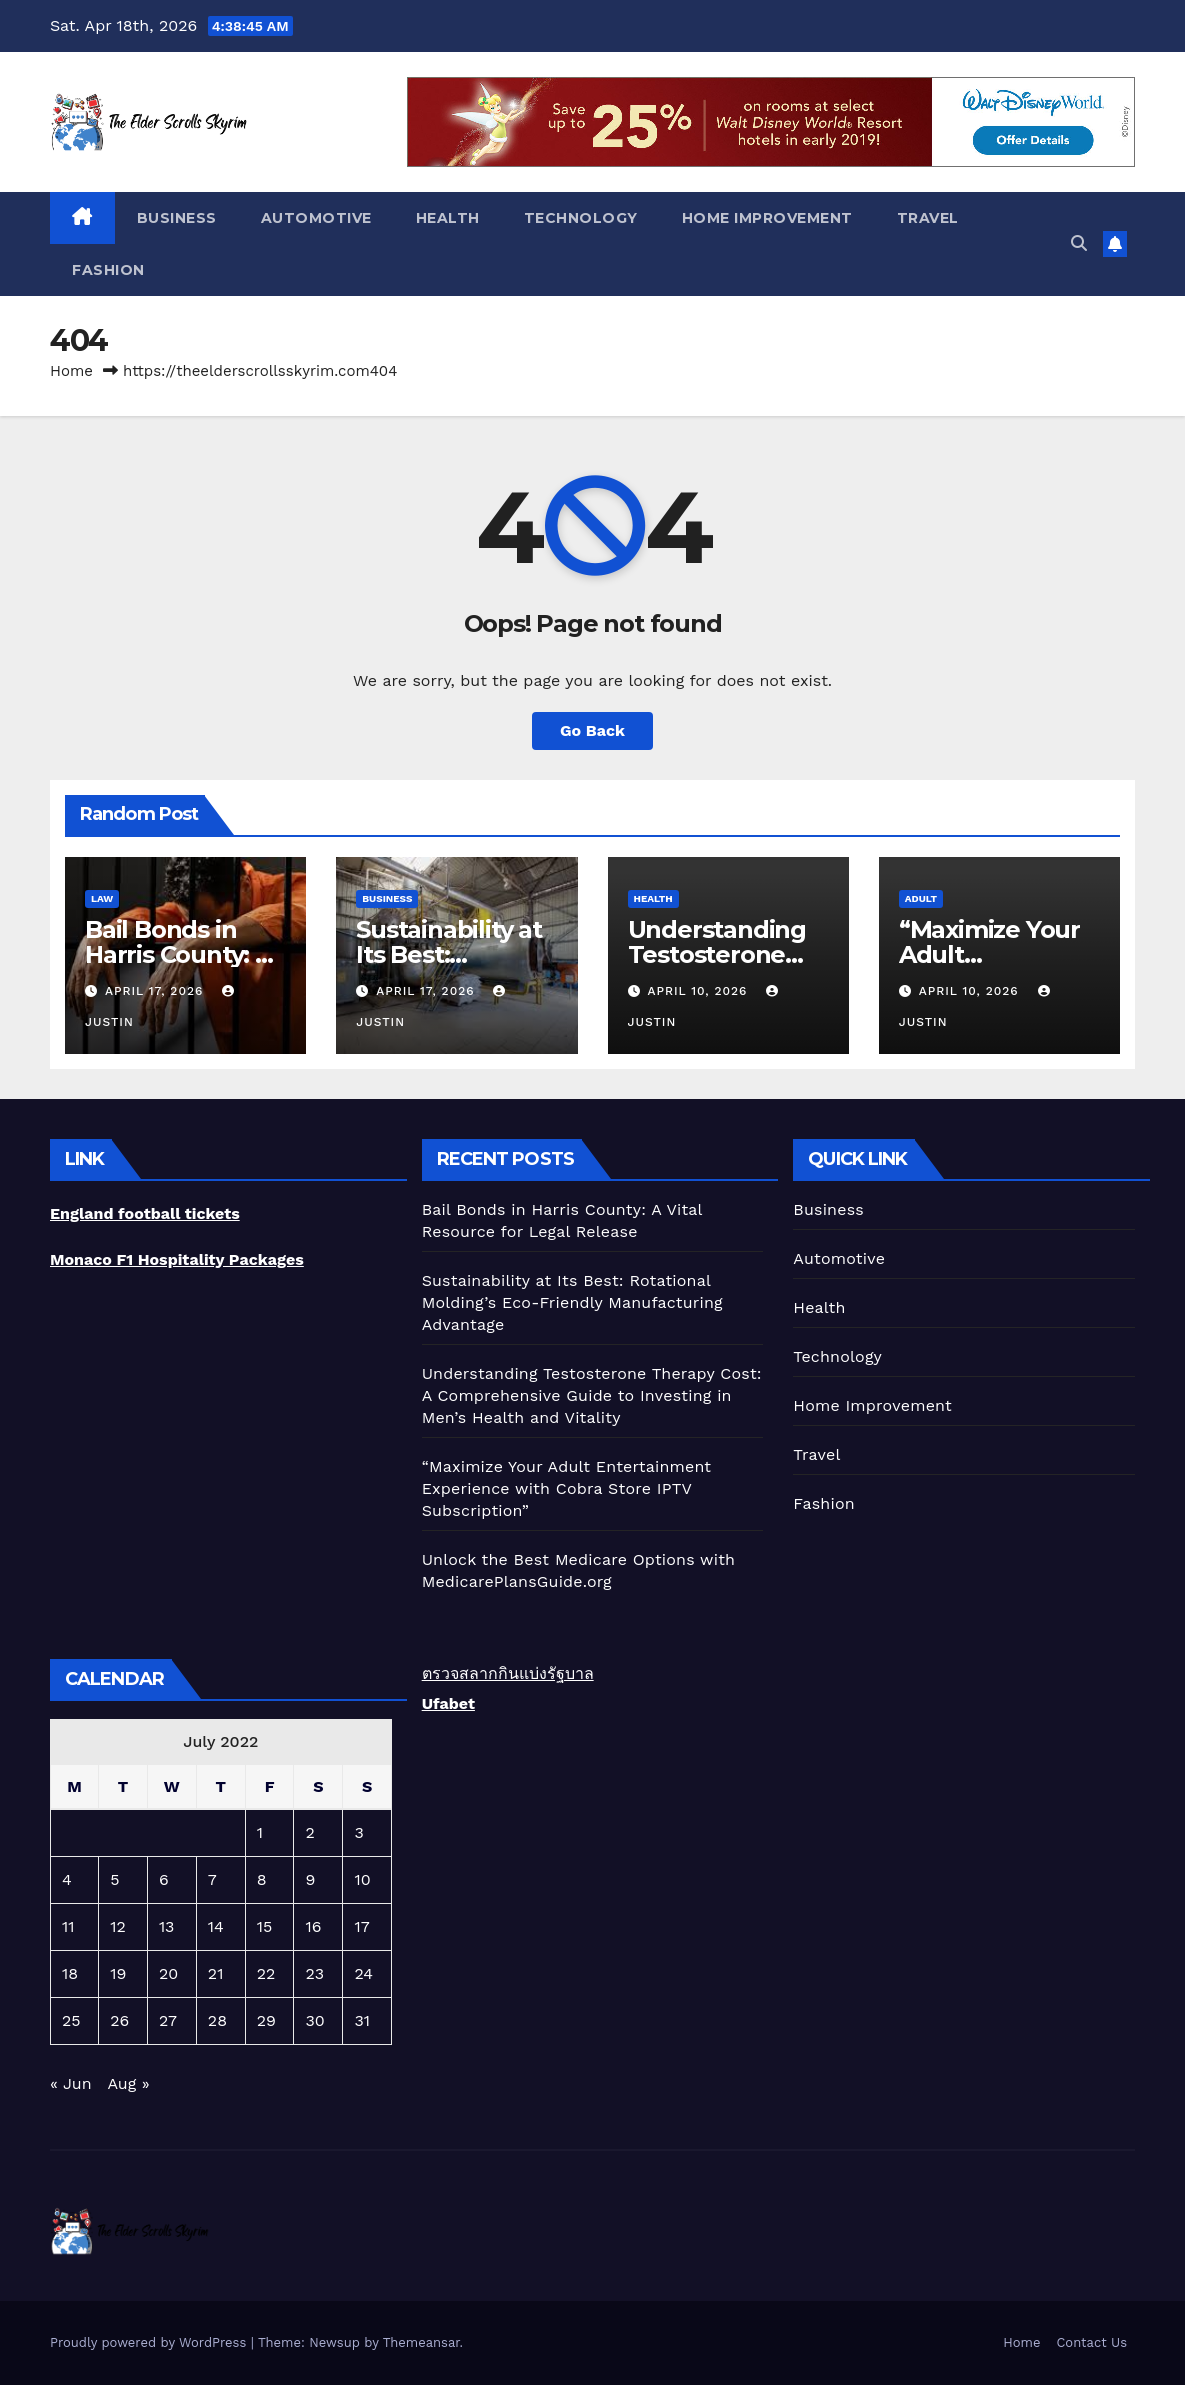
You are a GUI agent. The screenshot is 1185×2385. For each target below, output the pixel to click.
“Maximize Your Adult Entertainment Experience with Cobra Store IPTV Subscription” (567, 1488)
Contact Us (1091, 2342)
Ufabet (448, 1703)
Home (71, 371)
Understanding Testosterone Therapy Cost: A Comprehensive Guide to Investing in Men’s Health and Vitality (592, 1395)
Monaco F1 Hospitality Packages (177, 1259)
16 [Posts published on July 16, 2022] (313, 1926)
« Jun (71, 2083)
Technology (581, 218)
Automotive (316, 218)
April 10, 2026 (699, 991)
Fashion (108, 270)
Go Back (592, 730)
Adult (921, 898)
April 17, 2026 (156, 991)
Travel (928, 218)
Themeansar (421, 2342)
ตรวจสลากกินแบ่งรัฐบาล (508, 1673)
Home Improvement (767, 218)
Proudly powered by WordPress (150, 2342)
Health (448, 218)
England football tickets (145, 1213)
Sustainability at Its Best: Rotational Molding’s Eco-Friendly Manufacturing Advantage (572, 1302)
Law (102, 898)
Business (177, 218)
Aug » (128, 2083)
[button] (1079, 243)
